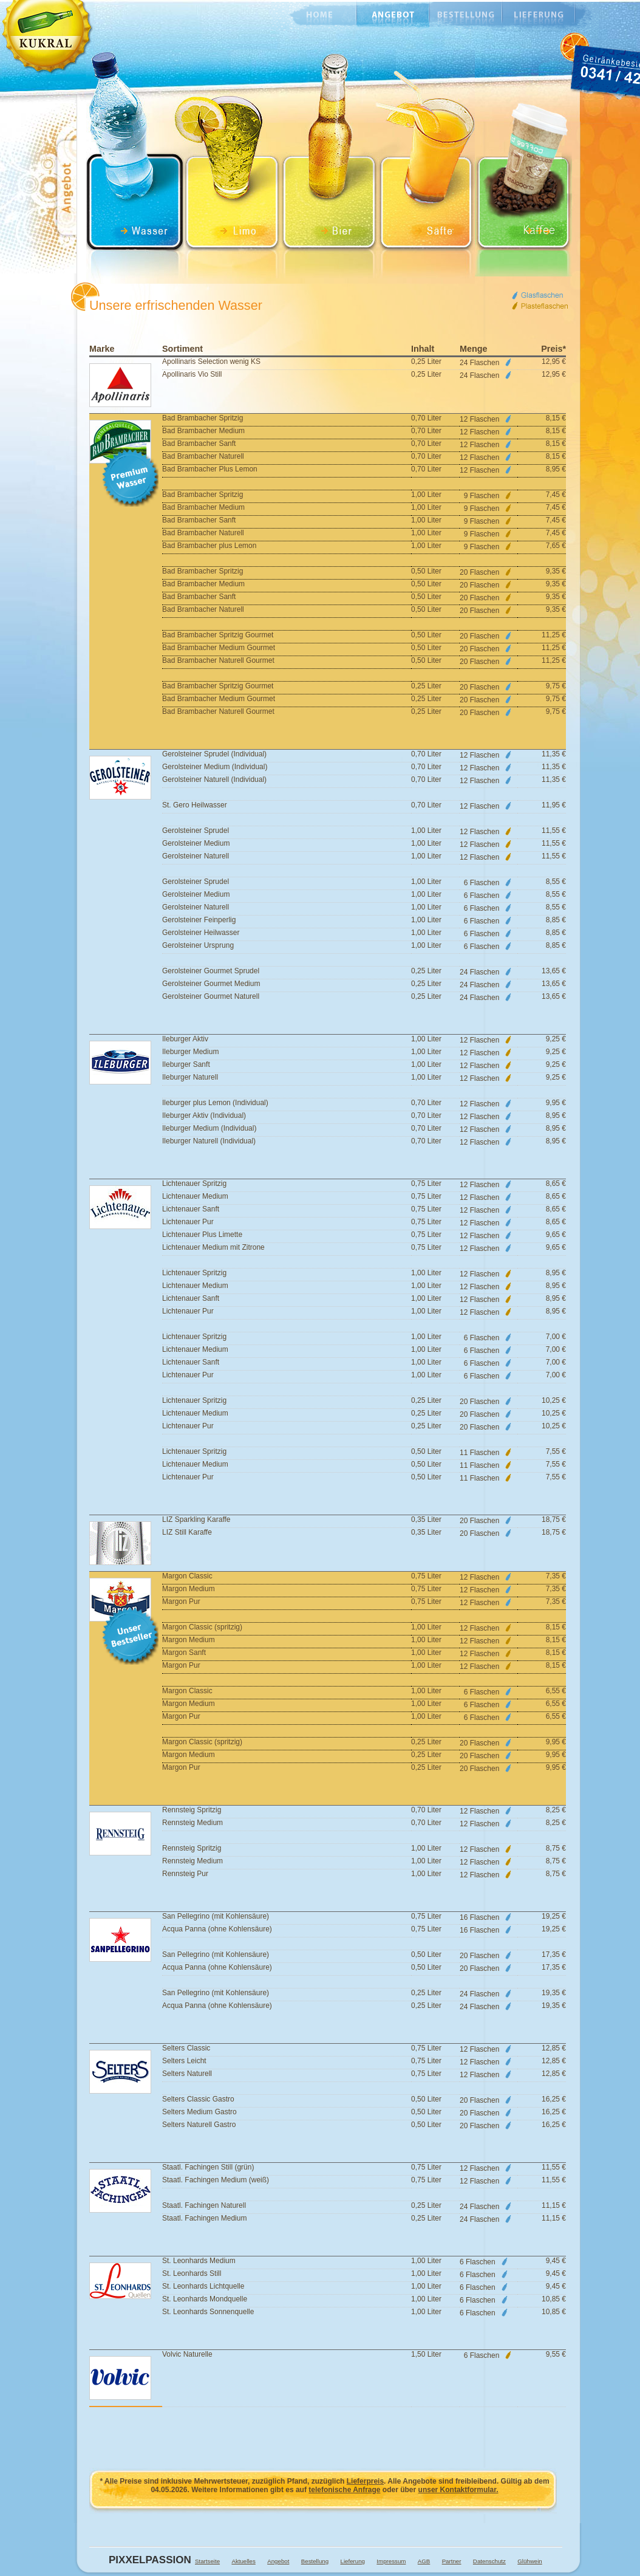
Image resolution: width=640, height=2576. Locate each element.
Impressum (391, 2561)
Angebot (392, 15)
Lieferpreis (365, 2481)
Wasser (134, 167)
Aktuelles (243, 2561)
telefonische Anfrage (344, 2489)
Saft (426, 167)
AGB (424, 2561)
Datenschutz (489, 2561)
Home (313, 15)
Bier (329, 167)
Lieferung (538, 15)
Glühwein (529, 2561)
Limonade (232, 167)
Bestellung (465, 15)
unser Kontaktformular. (458, 2489)
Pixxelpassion (146, 2560)
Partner (451, 2561)
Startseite (207, 2561)
